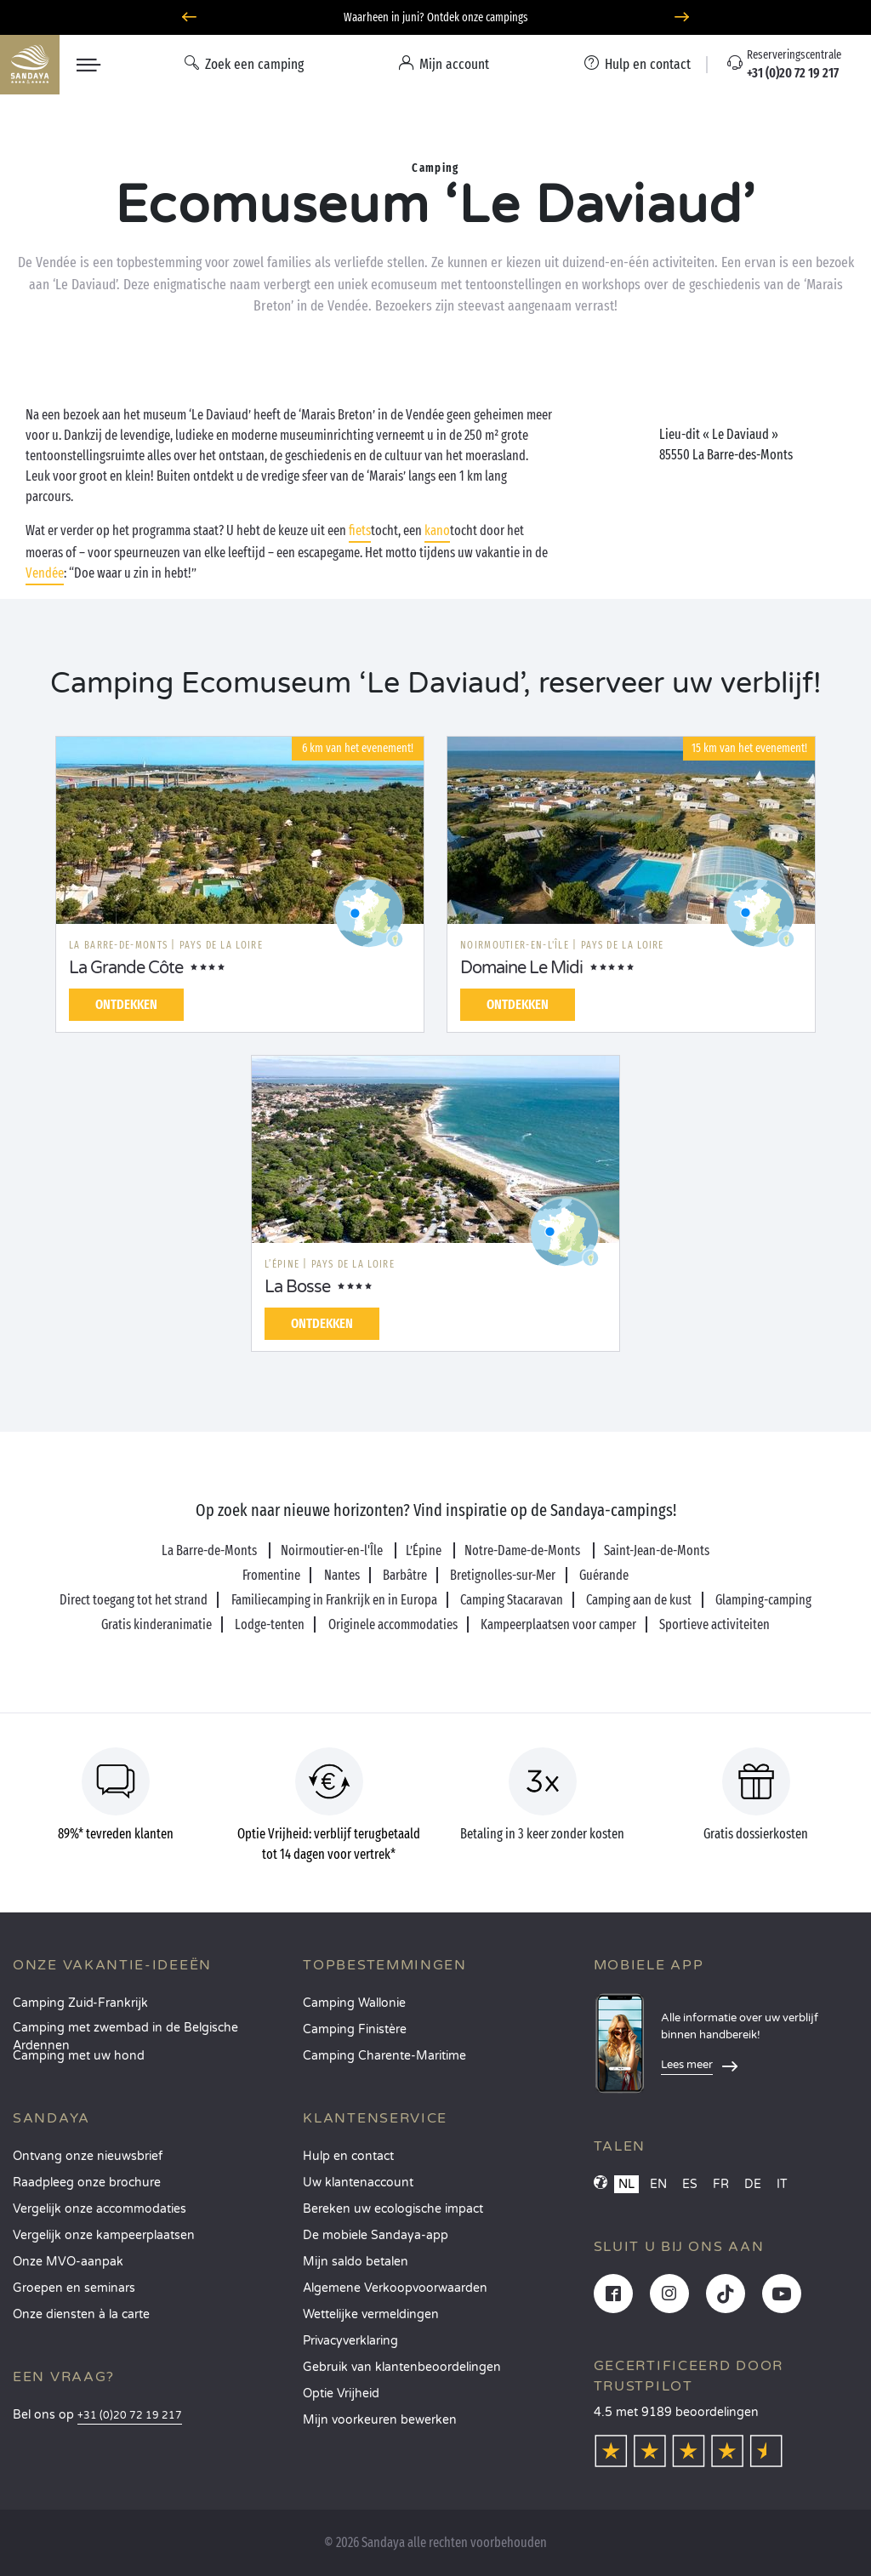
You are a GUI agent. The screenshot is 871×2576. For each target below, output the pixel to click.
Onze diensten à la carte (81, 2314)
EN (658, 2184)
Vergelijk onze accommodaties (99, 2209)
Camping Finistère (355, 2029)
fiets (360, 530)
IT (782, 2184)
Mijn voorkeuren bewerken (380, 2420)
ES (689, 2184)
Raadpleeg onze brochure (87, 2182)
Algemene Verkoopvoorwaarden (395, 2288)
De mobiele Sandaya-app (375, 2235)
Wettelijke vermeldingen (371, 2314)
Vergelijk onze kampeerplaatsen (104, 2235)
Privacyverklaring (350, 2341)
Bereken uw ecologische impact (393, 2209)
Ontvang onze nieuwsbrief (87, 2156)
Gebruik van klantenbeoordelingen (402, 2367)
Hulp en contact (348, 2156)
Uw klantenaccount (358, 2182)
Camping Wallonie (354, 2003)
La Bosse (297, 1287)
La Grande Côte (126, 968)
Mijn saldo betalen (355, 2261)
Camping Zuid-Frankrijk (80, 2003)
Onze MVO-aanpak (68, 2261)
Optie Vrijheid (341, 2393)
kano (437, 530)
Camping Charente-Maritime (384, 2056)
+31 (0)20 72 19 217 (129, 2415)
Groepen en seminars (74, 2288)
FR (721, 2184)
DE (752, 2184)
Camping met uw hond (79, 2056)
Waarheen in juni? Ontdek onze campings (436, 17)
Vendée (45, 573)
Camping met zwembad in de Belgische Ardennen (125, 2032)
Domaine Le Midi (521, 968)
